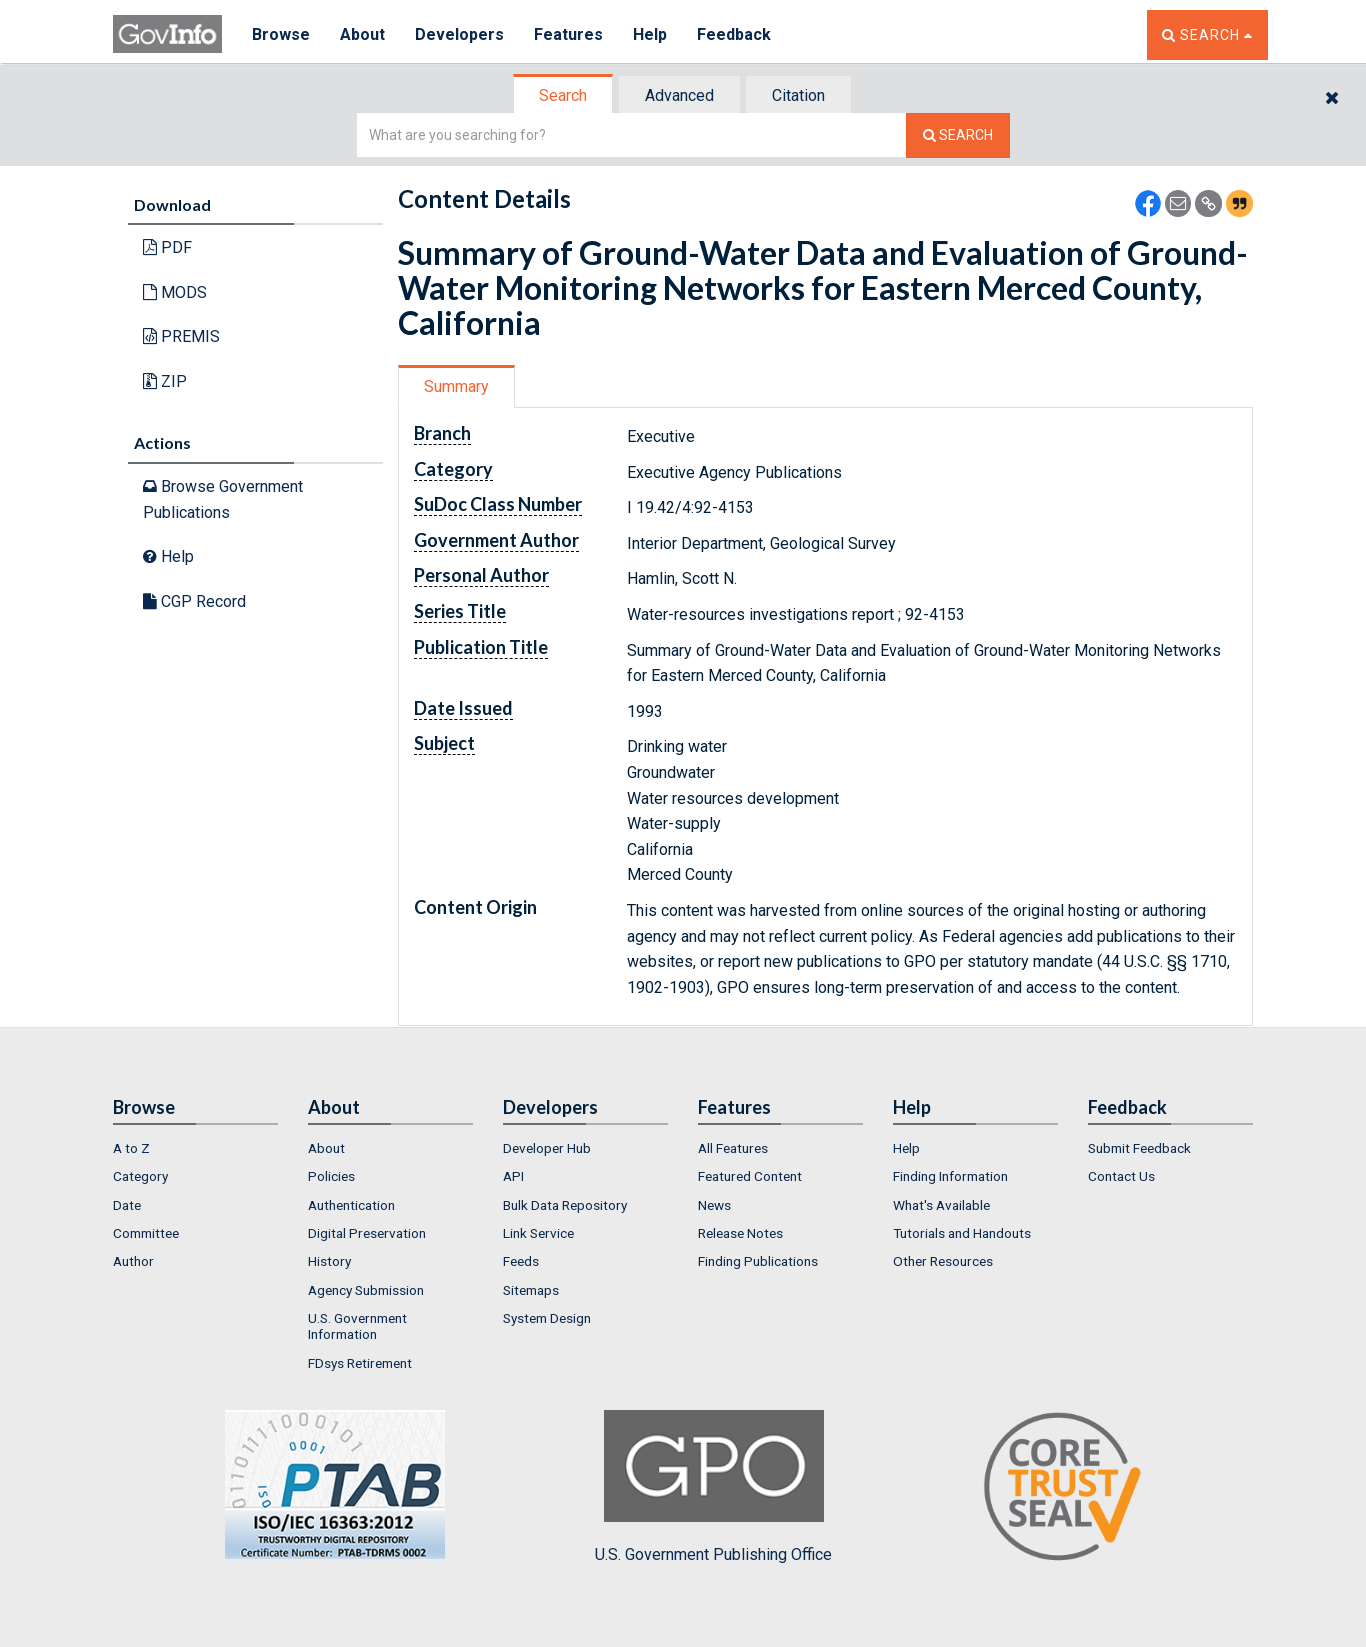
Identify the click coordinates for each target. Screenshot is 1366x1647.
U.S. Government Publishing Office (713, 1487)
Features (568, 34)
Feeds (521, 1261)
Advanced (679, 95)
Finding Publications (758, 1261)
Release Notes (740, 1233)
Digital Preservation (367, 1233)
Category (140, 1176)
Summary (456, 386)
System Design (547, 1318)
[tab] (564, 95)
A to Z (131, 1148)
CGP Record (194, 601)
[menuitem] (195, 1148)
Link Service (538, 1233)
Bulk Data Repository (565, 1205)
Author (133, 1261)
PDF (167, 247)
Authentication (351, 1205)
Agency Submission (366, 1290)
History (329, 1261)
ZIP (165, 381)
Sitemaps (531, 1290)
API (513, 1176)
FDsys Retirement (360, 1363)
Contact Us (1121, 1176)
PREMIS (181, 336)
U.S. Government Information (357, 1326)
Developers (459, 34)
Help (650, 34)
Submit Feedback (1139, 1148)
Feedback (734, 34)
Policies (331, 1176)
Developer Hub (547, 1148)
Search (563, 95)
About (362, 34)
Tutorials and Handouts (962, 1233)
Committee (146, 1233)
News (714, 1205)
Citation (798, 95)
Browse (281, 34)
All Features (733, 1148)
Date (127, 1205)
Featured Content (750, 1176)
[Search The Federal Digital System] (958, 135)
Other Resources (943, 1261)
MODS (175, 292)
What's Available (941, 1205)
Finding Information (950, 1176)
